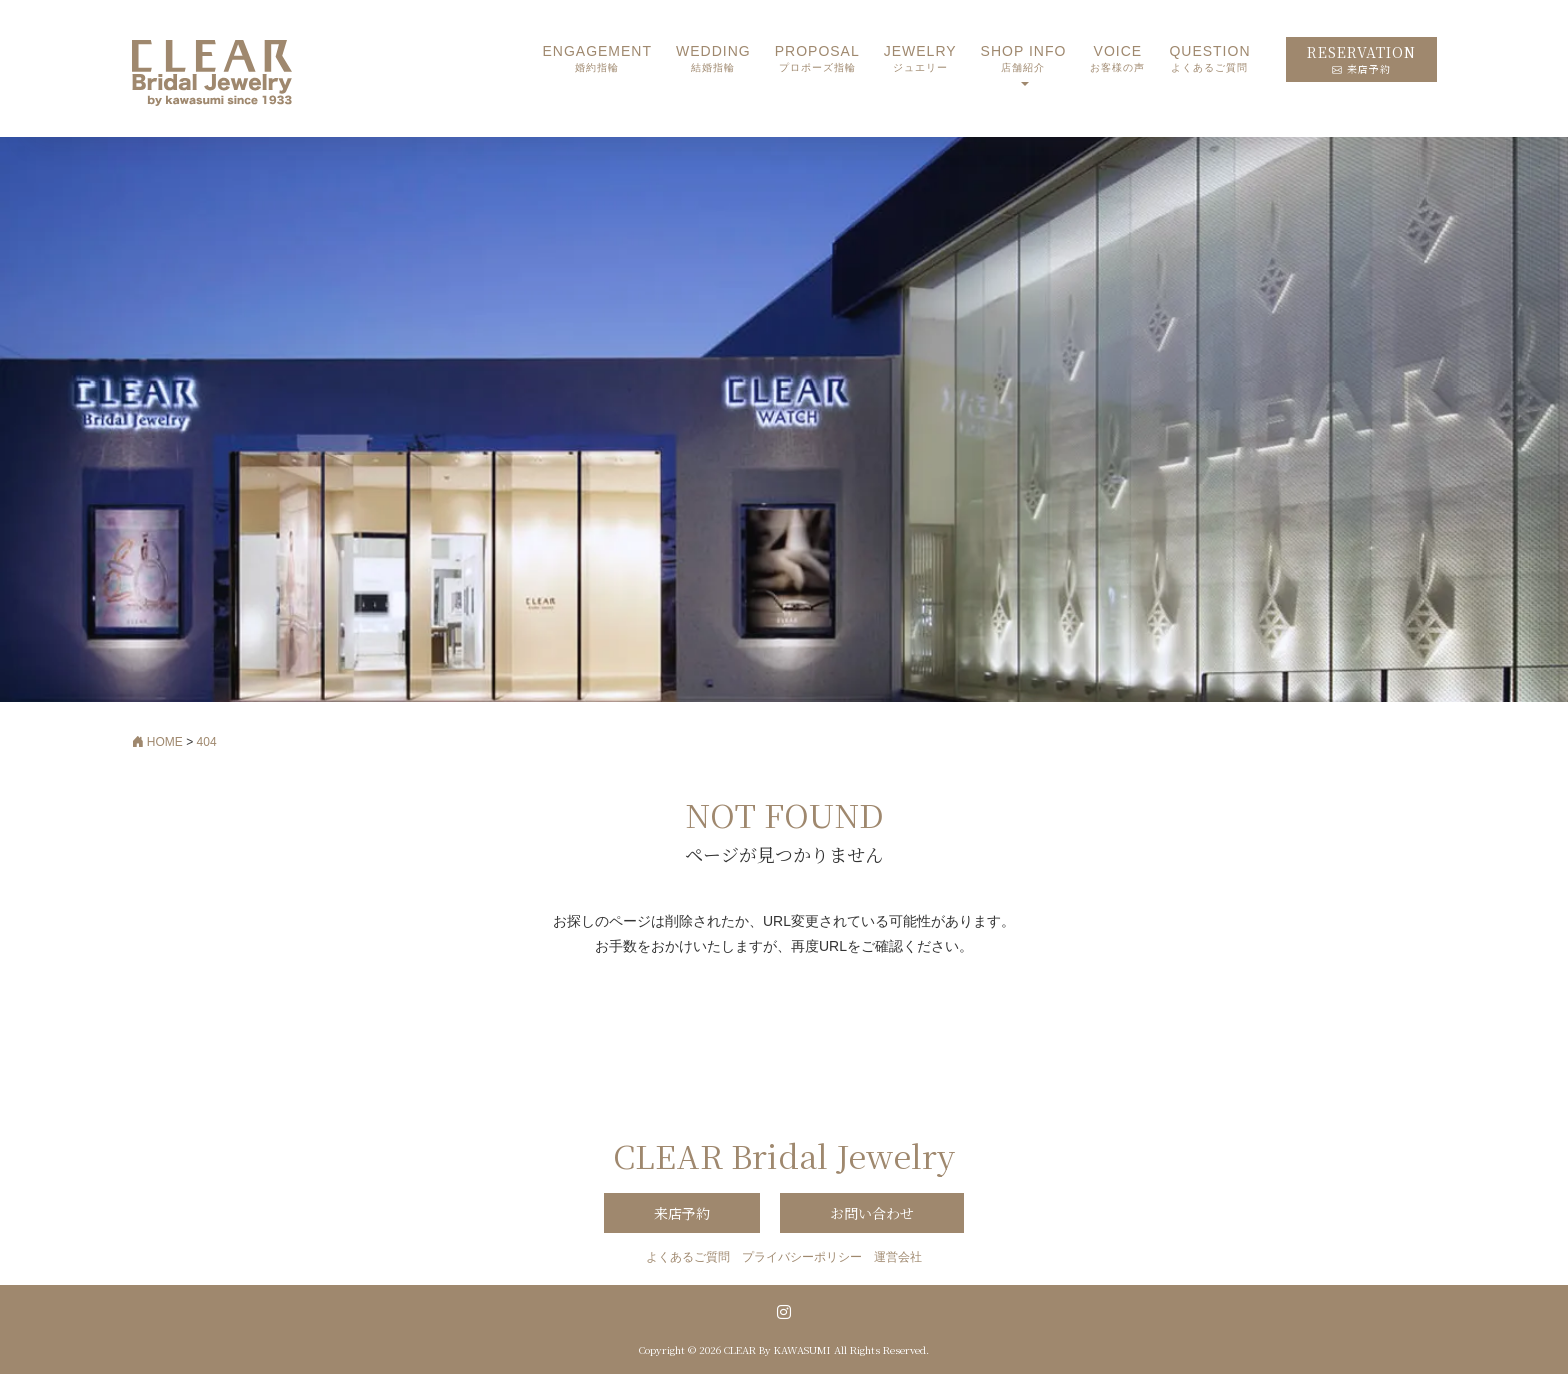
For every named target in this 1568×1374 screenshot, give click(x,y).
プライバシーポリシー (802, 1257)
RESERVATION (1361, 59)
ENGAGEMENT (597, 59)
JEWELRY (920, 59)
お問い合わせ (872, 1213)
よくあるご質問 (688, 1257)
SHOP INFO (1024, 59)
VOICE (1117, 59)
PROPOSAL (817, 59)
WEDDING (713, 59)
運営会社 (898, 1257)
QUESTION (1209, 59)
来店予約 (682, 1213)
